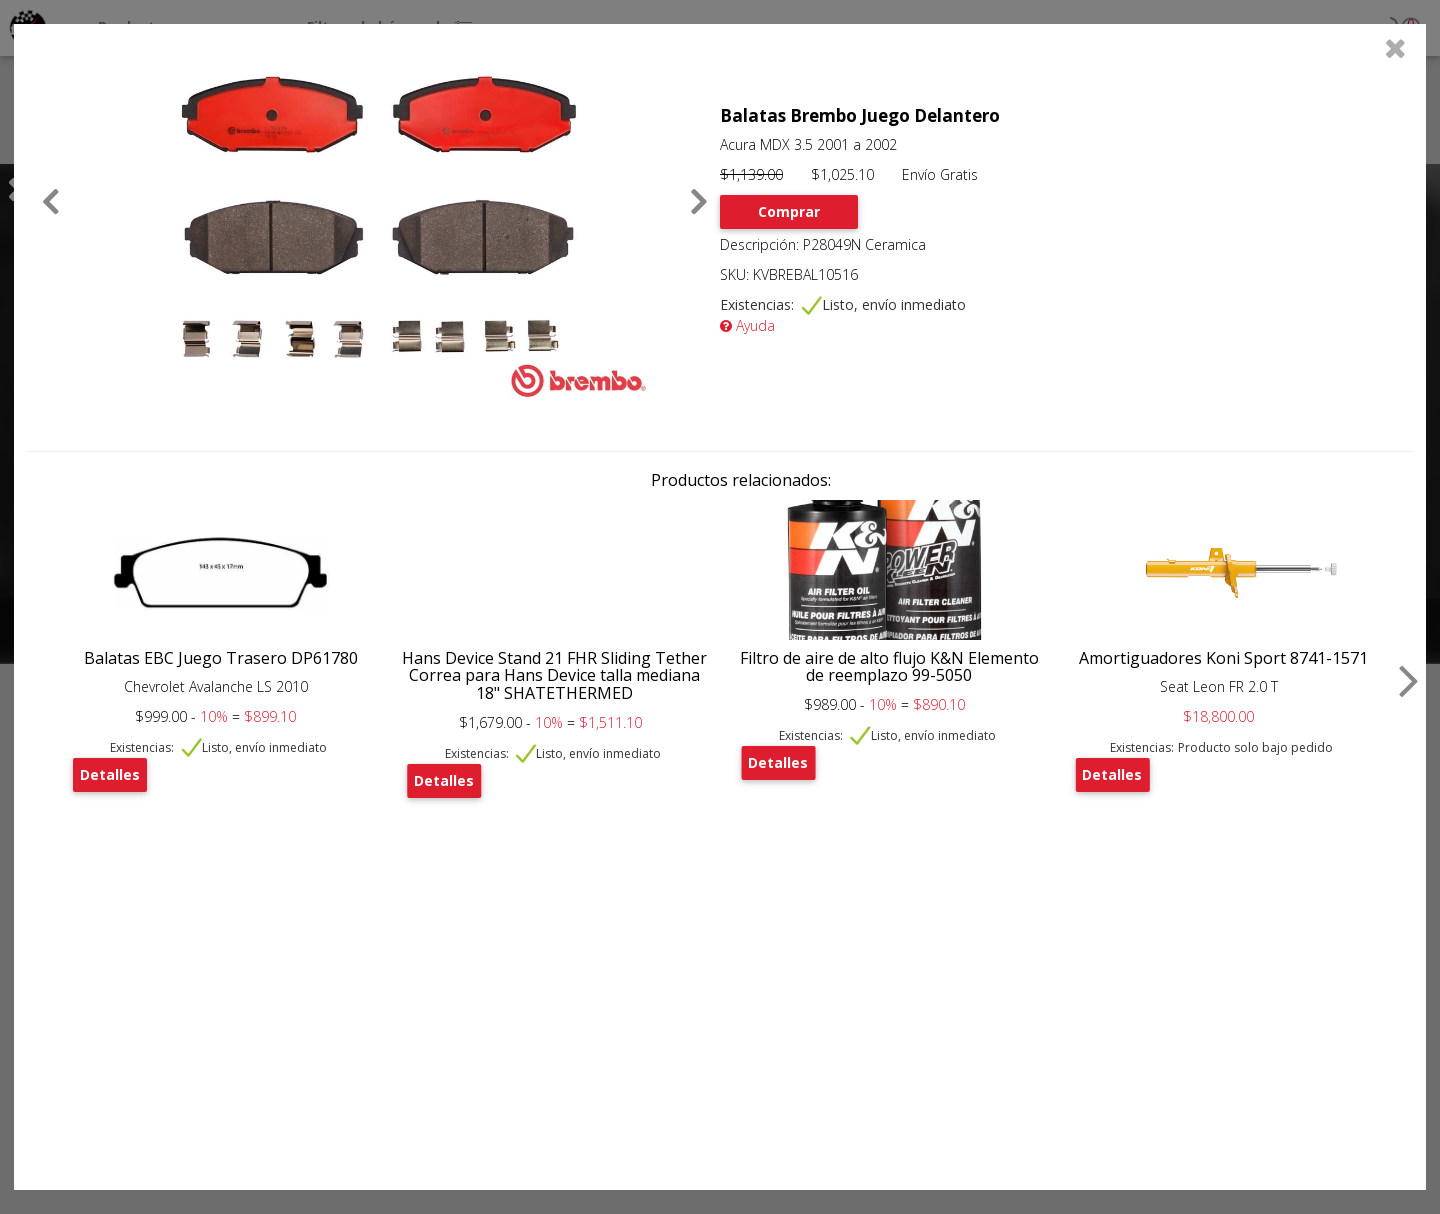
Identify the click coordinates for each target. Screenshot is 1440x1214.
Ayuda (747, 325)
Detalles (110, 774)
